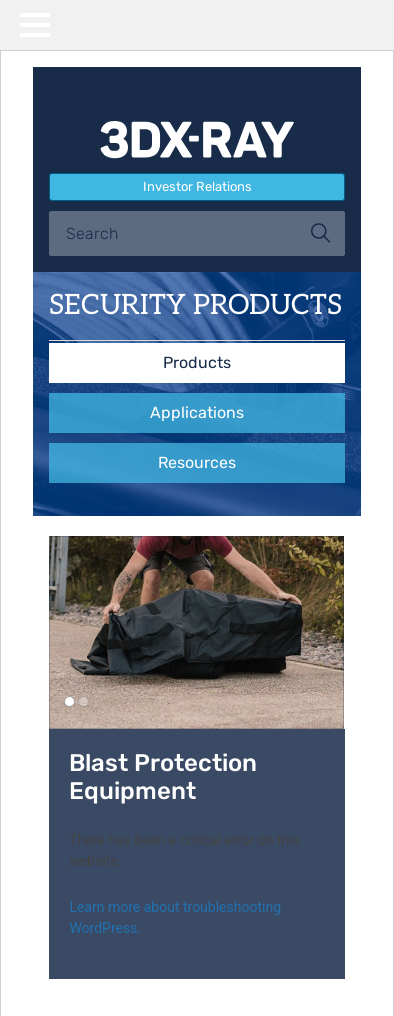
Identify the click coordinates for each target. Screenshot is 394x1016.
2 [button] (83, 701)
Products (197, 362)
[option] (196, 633)
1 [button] (69, 701)
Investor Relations (197, 186)
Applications (197, 412)
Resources (197, 462)
